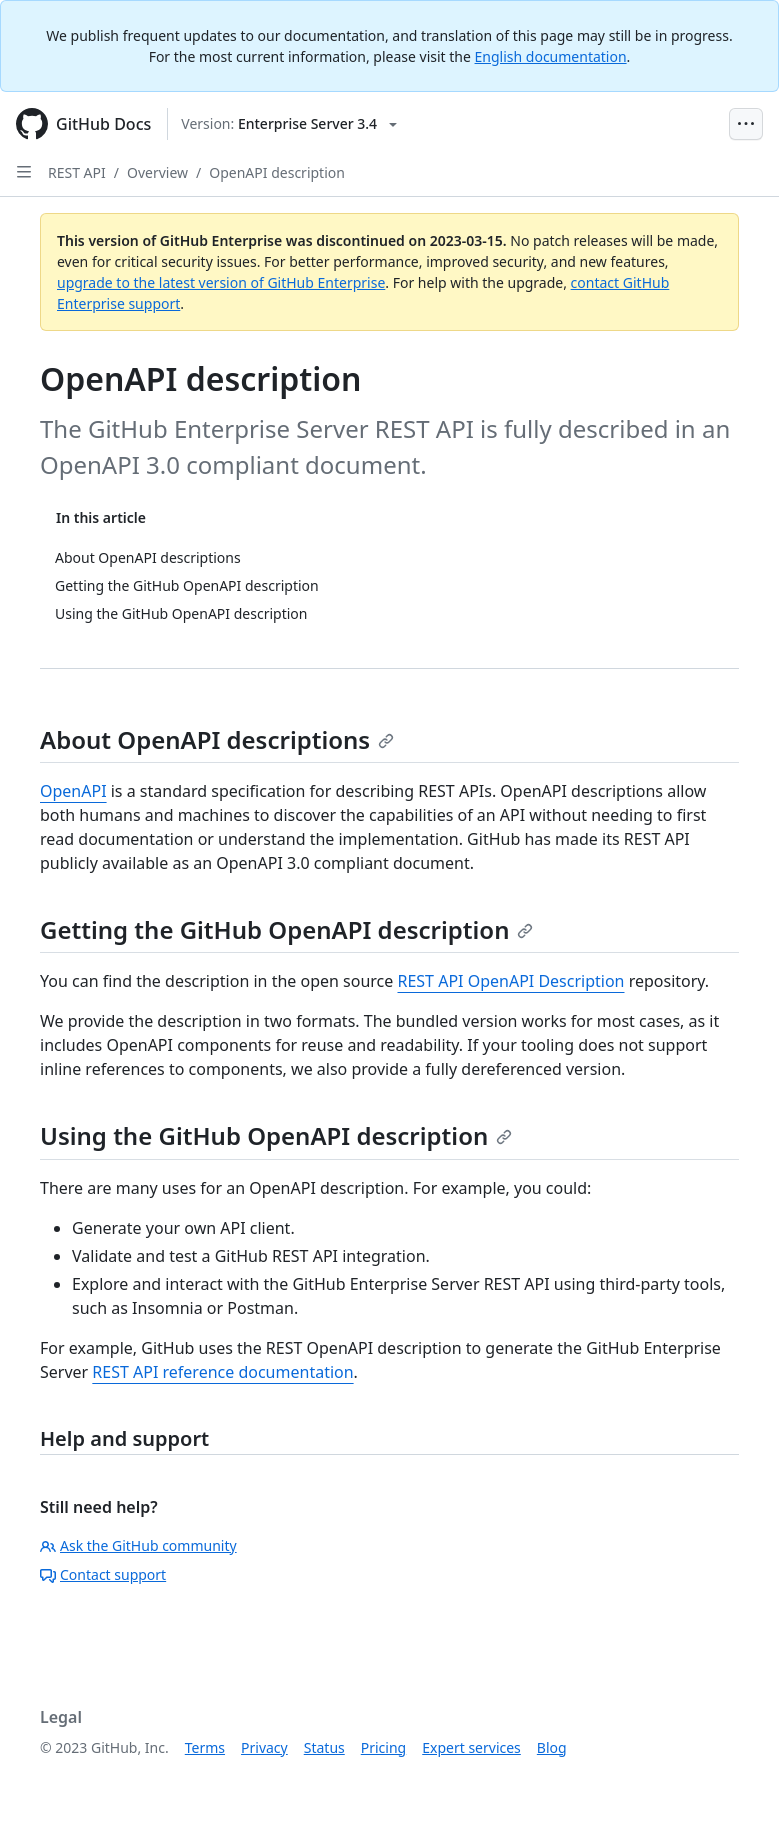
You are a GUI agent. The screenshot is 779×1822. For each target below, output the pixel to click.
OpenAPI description (277, 172)
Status (324, 1747)
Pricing (383, 1747)
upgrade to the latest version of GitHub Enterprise (221, 282)
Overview (157, 172)
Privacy (264, 1747)
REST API (77, 172)
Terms (205, 1747)
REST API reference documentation (222, 1372)
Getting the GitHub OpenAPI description (286, 929)
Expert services (471, 1747)
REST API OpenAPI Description (510, 981)
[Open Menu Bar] (746, 124)
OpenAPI (73, 791)
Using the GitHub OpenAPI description (276, 1135)
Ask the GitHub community (138, 1545)
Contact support (103, 1574)
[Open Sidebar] (24, 172)
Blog (552, 1747)
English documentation (551, 56)
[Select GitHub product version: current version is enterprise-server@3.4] (289, 124)
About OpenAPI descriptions (217, 739)
